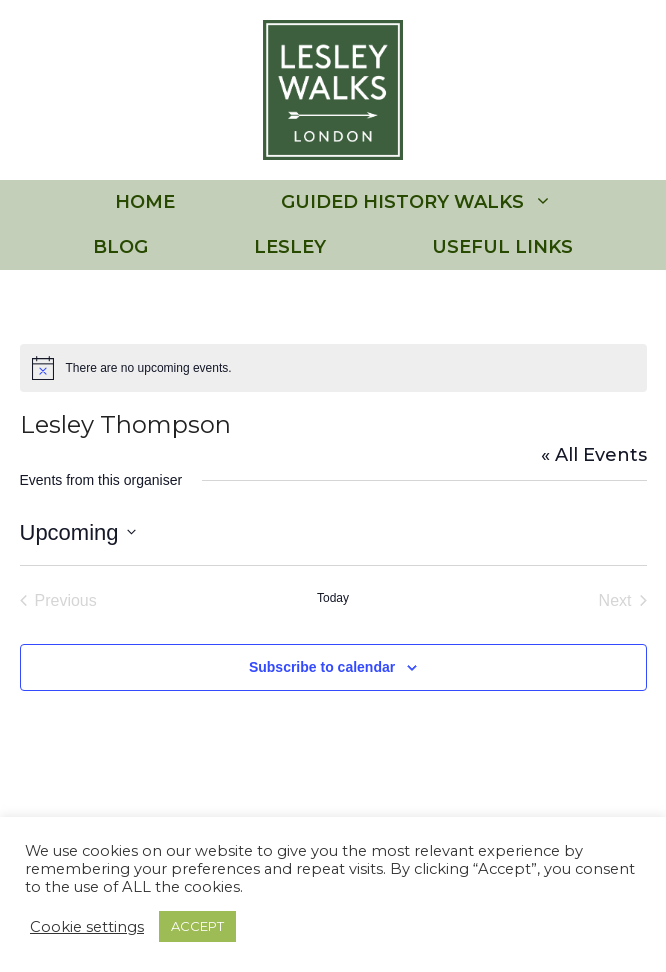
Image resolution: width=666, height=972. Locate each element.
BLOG (120, 247)
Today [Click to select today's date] (333, 598)
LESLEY (290, 247)
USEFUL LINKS (502, 247)
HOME (145, 202)
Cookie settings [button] (87, 927)
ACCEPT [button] (197, 926)
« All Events (594, 455)
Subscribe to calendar (322, 667)
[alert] (333, 368)
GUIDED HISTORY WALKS (443, 202)
